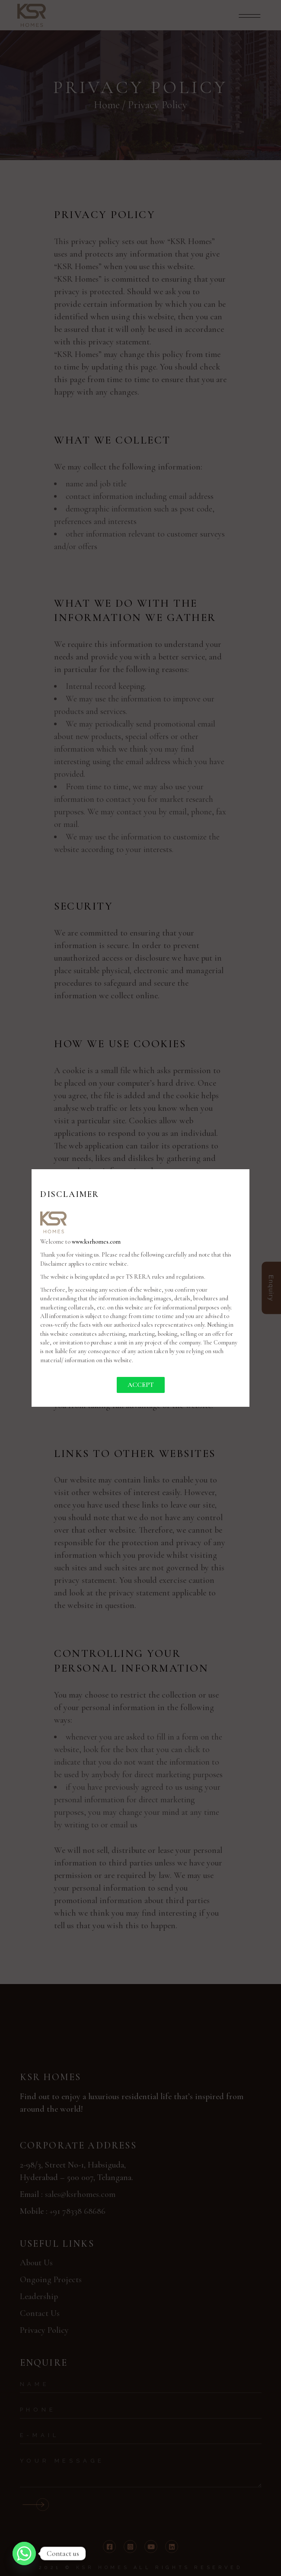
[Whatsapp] (24, 2553)
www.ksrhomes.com (96, 1241)
